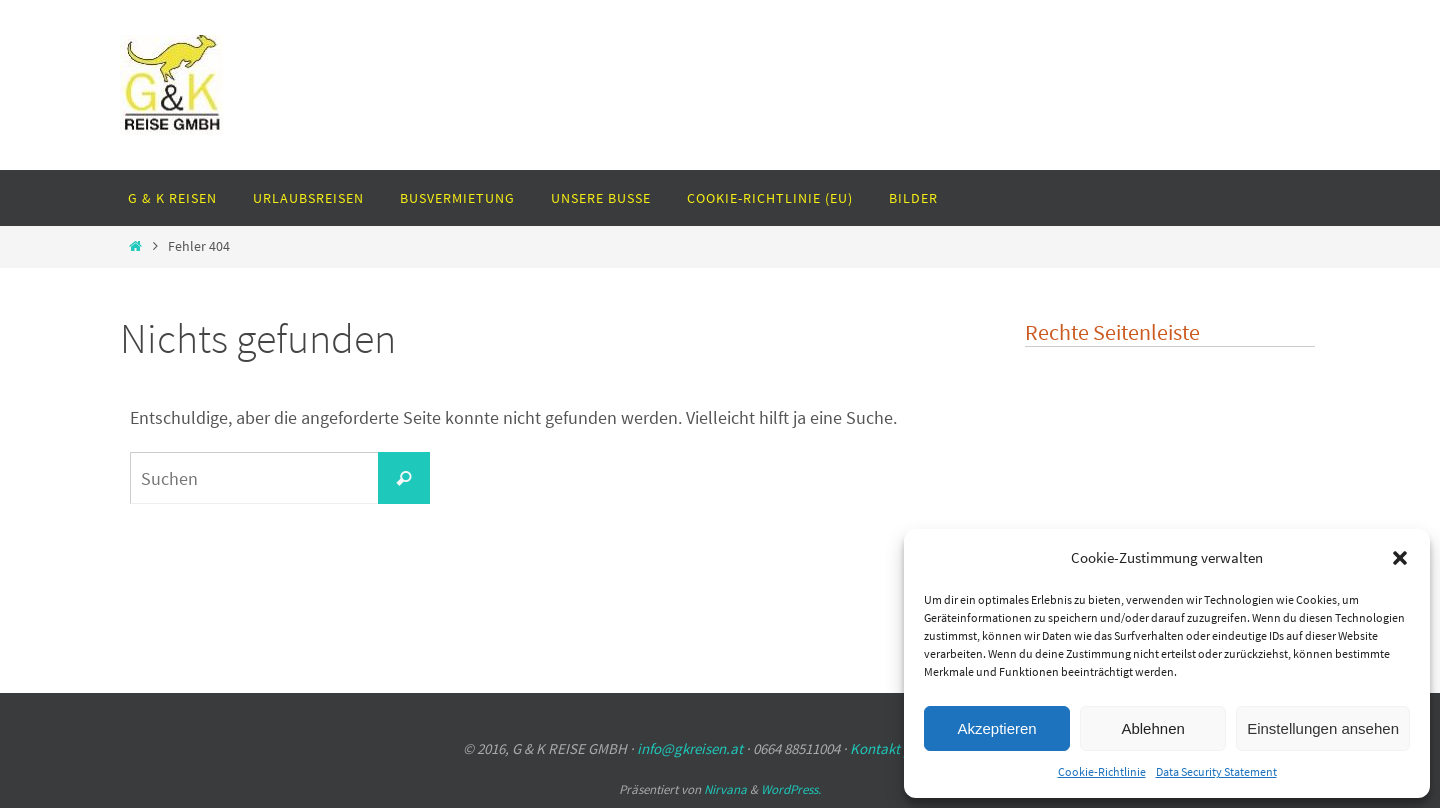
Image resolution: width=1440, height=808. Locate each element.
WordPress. (791, 789)
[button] (1400, 558)
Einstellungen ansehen (1323, 728)
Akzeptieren (996, 728)
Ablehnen (1152, 728)
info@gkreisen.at (690, 748)
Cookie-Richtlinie (1102, 771)
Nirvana (725, 789)
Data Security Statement (1216, 771)
